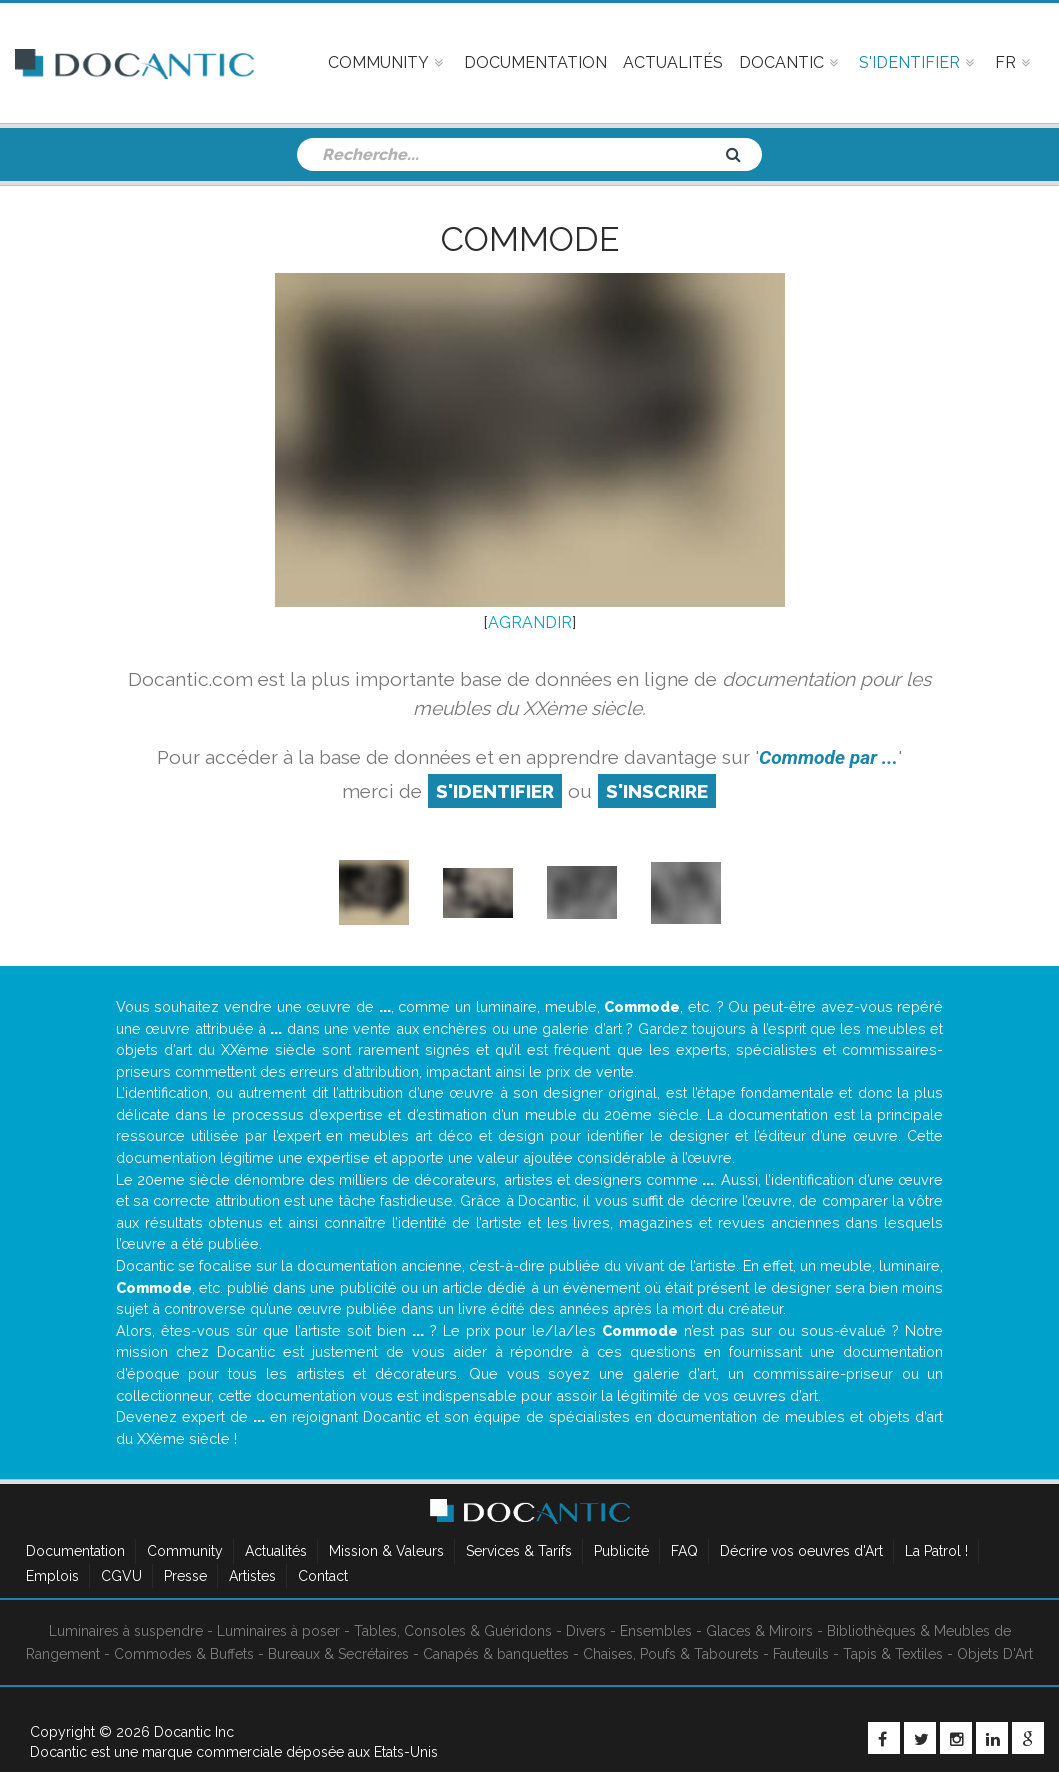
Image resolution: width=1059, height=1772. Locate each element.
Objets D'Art (995, 1654)
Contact (323, 1576)
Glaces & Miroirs (759, 1631)
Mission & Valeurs (386, 1551)
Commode (530, 239)
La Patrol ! (936, 1551)
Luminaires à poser (278, 1631)
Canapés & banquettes (496, 1654)
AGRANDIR (530, 622)
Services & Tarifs (519, 1551)
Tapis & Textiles (893, 1654)
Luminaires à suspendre (126, 1631)
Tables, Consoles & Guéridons (453, 1631)
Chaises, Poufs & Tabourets (671, 1654)
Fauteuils (801, 1654)
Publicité (621, 1551)
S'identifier (495, 791)
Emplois (52, 1576)
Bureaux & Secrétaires (338, 1654)
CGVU (121, 1576)
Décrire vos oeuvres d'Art (801, 1551)
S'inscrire (657, 791)
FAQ (684, 1551)
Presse (185, 1576)
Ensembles (656, 1631)
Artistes (252, 1576)
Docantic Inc (194, 1732)
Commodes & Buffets (184, 1654)
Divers (586, 1631)
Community (185, 1551)
